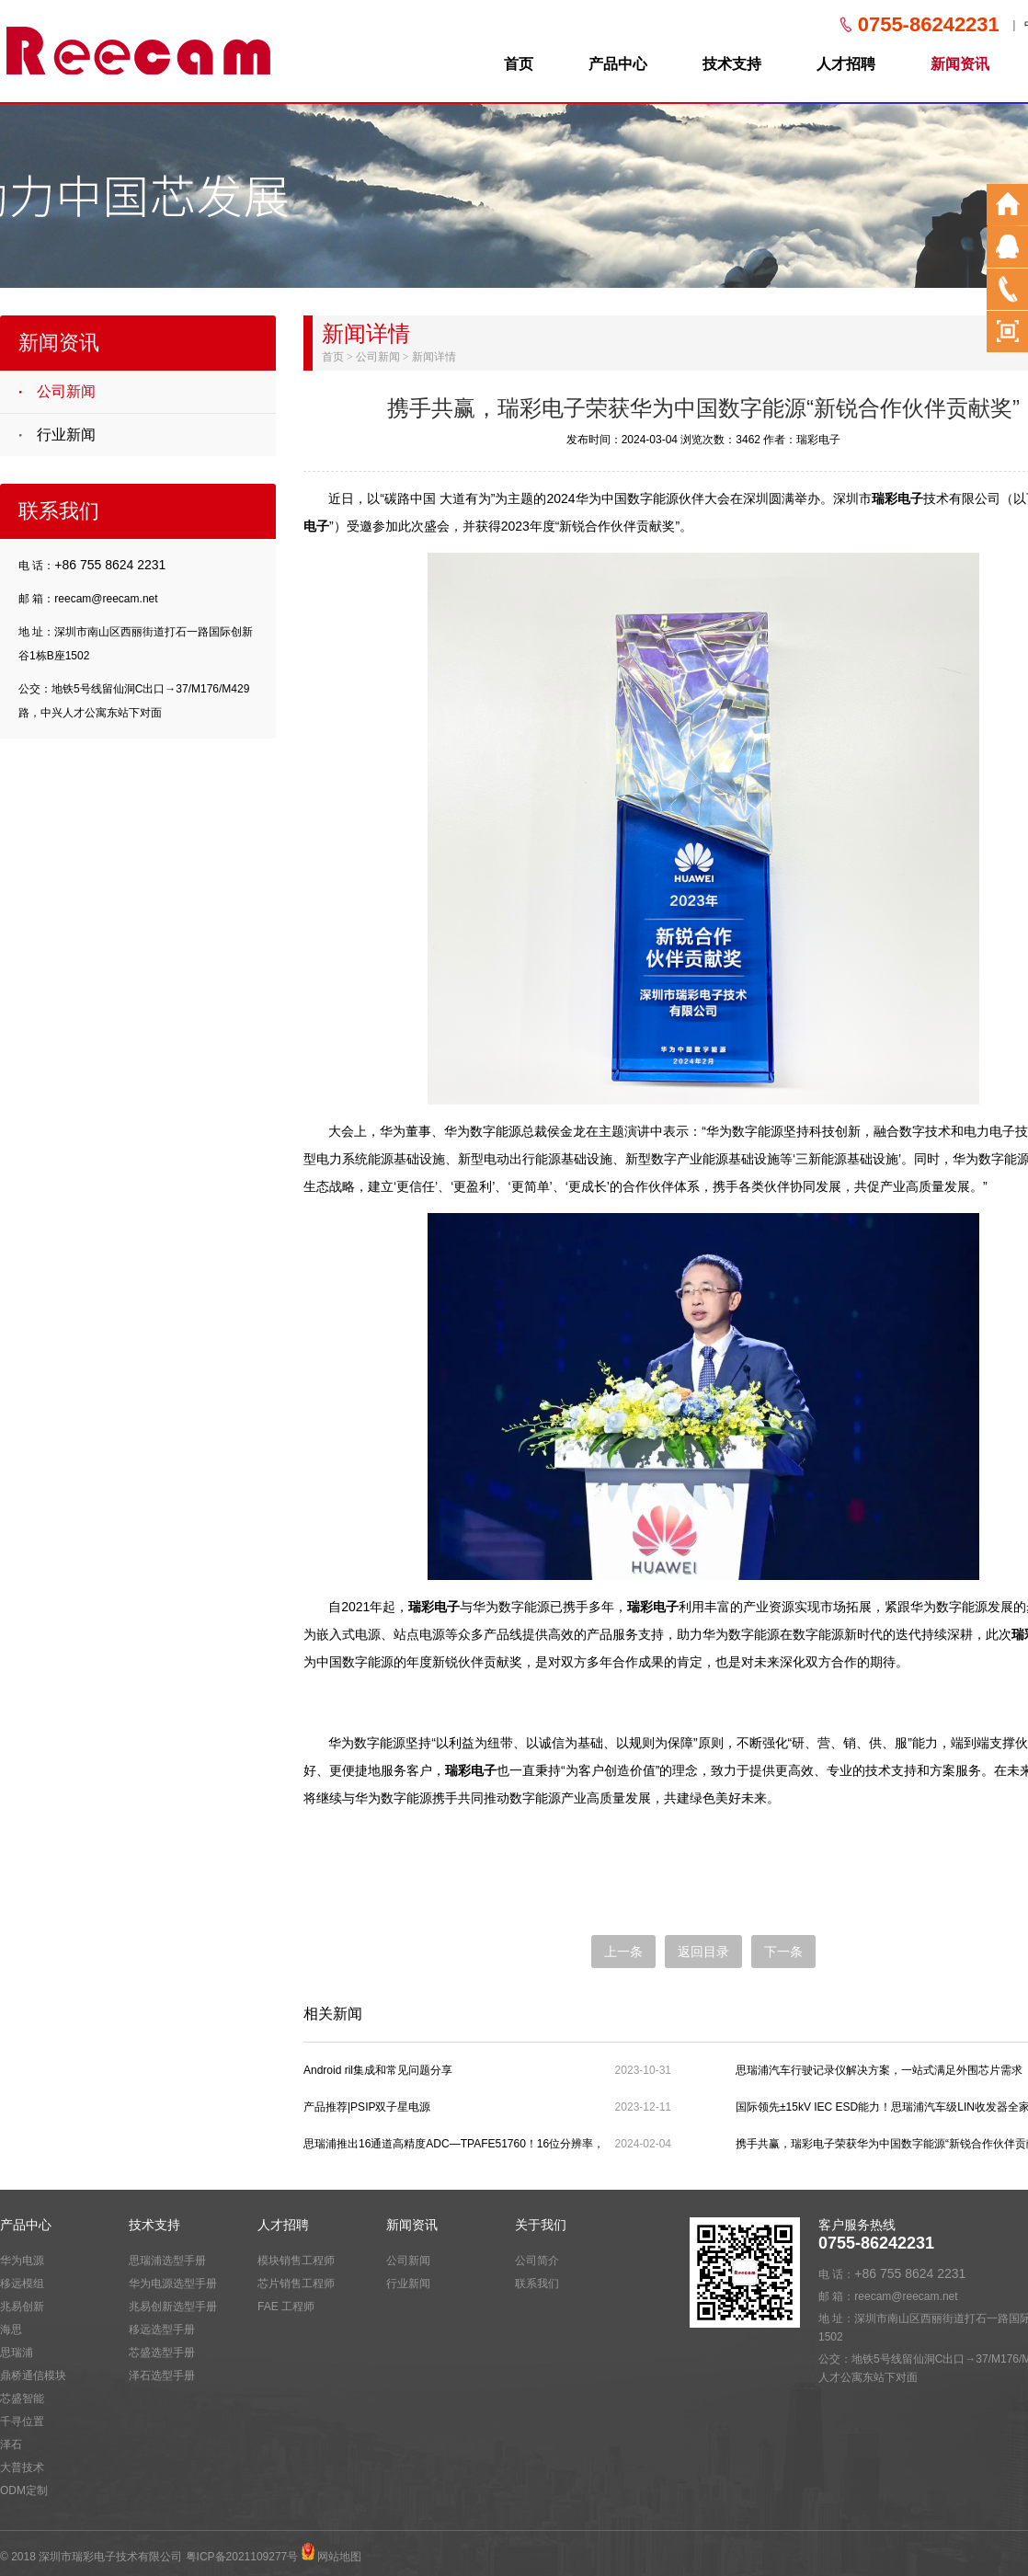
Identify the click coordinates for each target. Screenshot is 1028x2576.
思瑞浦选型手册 (167, 2260)
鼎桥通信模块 (33, 2375)
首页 (518, 64)
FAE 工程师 (285, 2306)
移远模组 (22, 2283)
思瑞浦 (16, 2352)
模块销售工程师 (296, 2260)
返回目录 (703, 1951)
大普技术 (22, 2467)
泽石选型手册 (162, 2375)
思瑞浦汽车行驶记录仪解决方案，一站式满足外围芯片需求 (879, 2070)
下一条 (783, 1951)
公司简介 (537, 2260)
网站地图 (339, 2556)
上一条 (623, 1951)
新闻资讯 (960, 64)
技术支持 (731, 64)
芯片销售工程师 (296, 2283)
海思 (11, 2329)
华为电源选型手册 (173, 2283)
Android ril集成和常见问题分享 (377, 2070)
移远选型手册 (162, 2329)
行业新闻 (66, 434)
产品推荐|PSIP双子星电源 (366, 2107)
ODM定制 (24, 2490)
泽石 (11, 2444)
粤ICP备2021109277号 (242, 2556)
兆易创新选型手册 (173, 2306)
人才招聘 (846, 64)
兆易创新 (22, 2306)
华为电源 (22, 2260)
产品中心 (617, 64)
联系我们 (537, 2283)
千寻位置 (22, 2421)
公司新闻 (66, 391)
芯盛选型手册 (162, 2352)
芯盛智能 (22, 2398)
